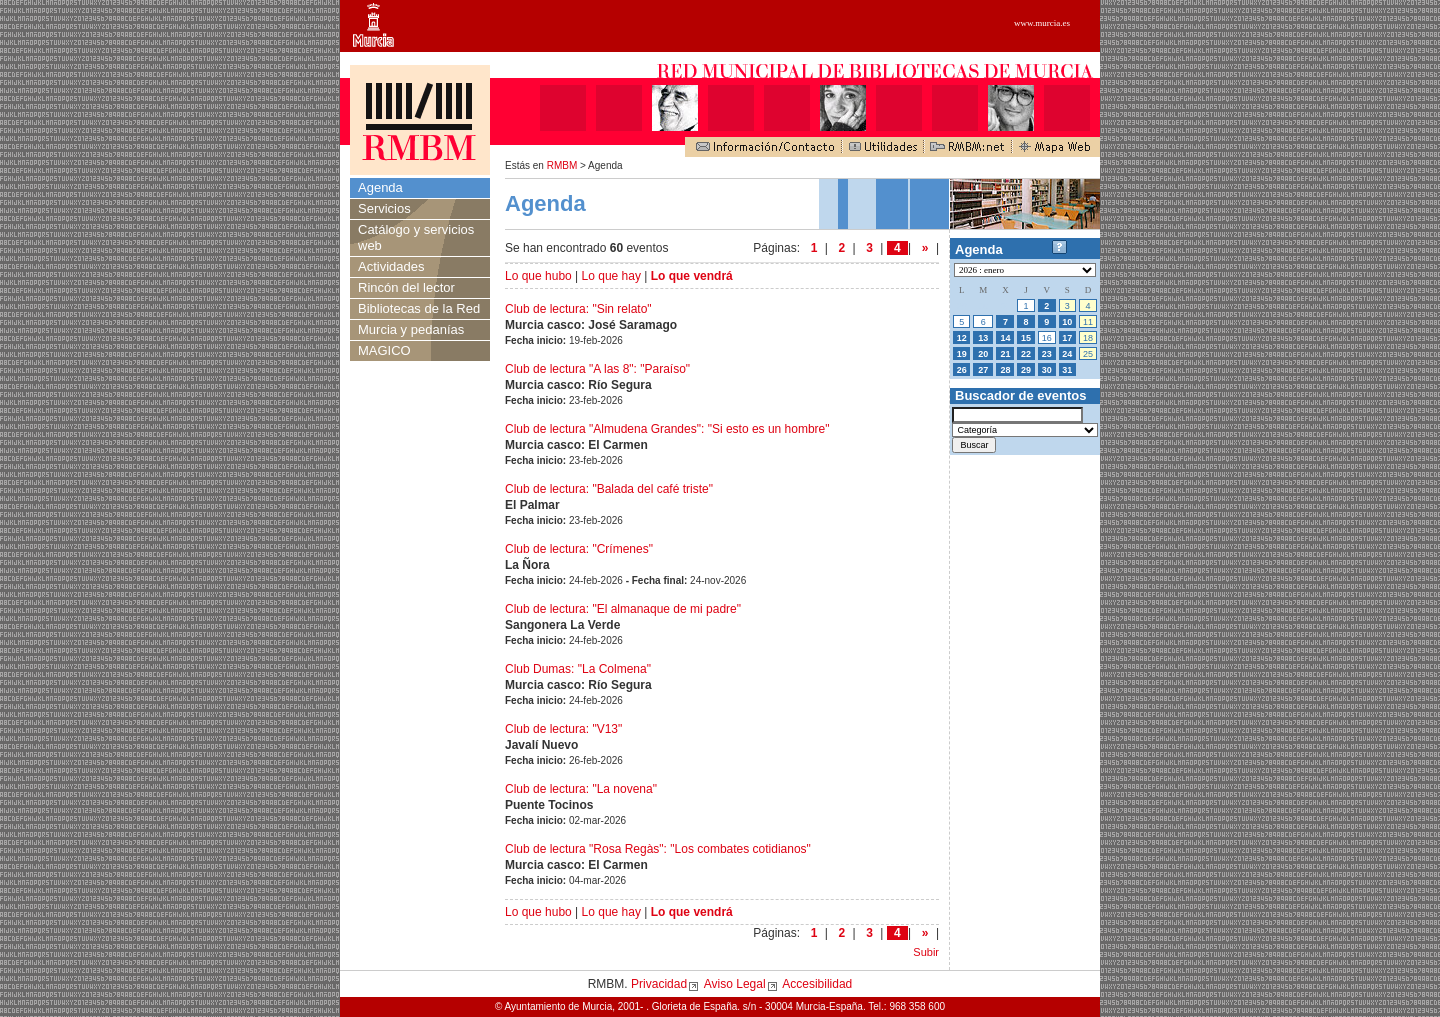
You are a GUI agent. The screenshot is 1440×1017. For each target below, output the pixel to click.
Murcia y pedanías (411, 329)
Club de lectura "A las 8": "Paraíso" (597, 369)
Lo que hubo (538, 276)
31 (1067, 370)
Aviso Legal (735, 984)
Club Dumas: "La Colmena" (578, 669)
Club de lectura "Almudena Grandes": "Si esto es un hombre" (667, 429)
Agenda (380, 187)
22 (1026, 354)
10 (1067, 322)
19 (962, 354)
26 (962, 370)
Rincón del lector (406, 287)
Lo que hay (611, 276)
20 (983, 354)
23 (1047, 354)
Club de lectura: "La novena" (581, 789)
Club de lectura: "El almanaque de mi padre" (623, 609)
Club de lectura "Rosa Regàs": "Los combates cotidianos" (658, 849)
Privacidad (659, 984)
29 (1026, 370)
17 (1067, 338)
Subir (926, 952)
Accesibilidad (817, 984)
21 (1005, 354)
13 (983, 338)
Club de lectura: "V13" (563, 729)
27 (983, 370)
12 (962, 338)
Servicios (384, 208)
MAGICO (384, 350)
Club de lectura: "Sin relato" (578, 309)
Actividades (391, 266)
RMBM (562, 165)
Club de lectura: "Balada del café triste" (609, 489)
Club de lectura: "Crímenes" (579, 549)
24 (1067, 354)
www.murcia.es (1042, 23)
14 (1005, 338)
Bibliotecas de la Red (419, 308)
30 (1047, 370)
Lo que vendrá (692, 276)
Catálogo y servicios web (416, 237)
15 (1026, 338)
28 (1005, 370)
